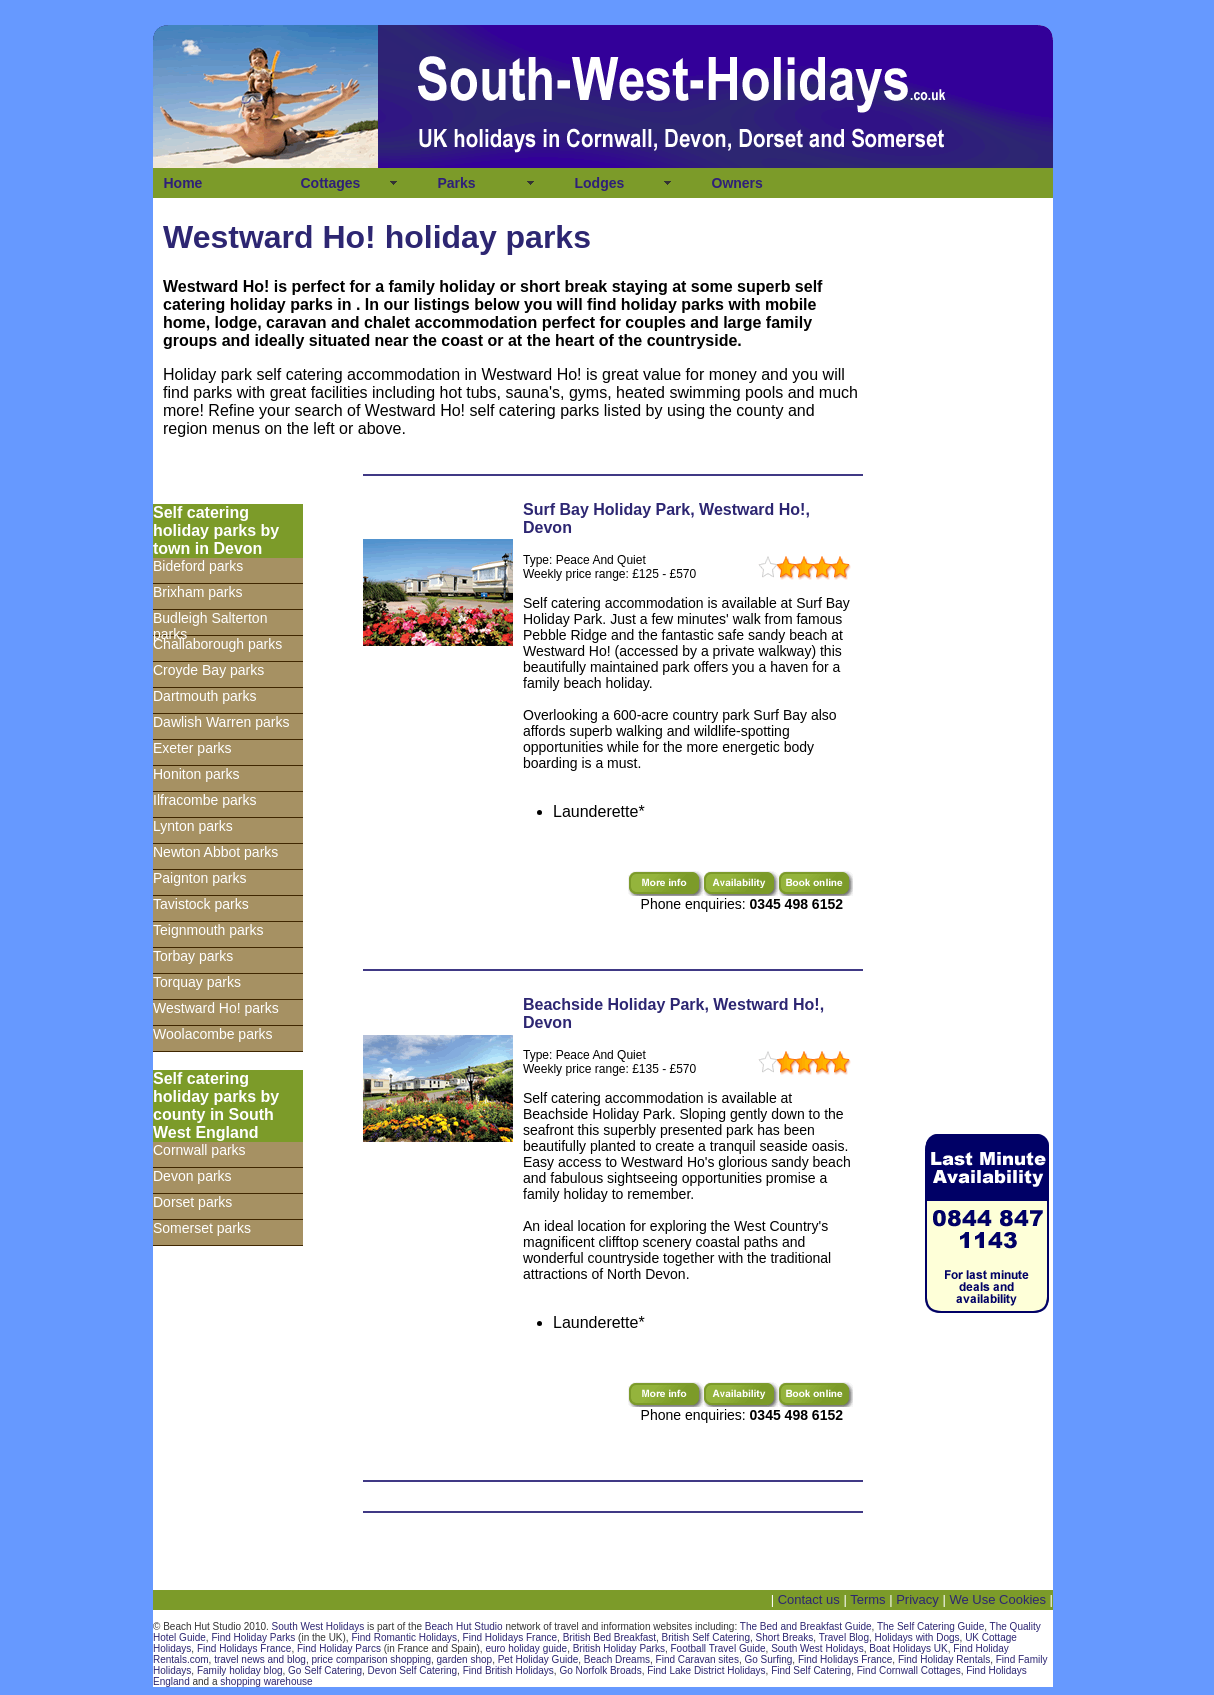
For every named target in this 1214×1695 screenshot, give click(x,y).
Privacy (917, 1599)
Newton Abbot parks (215, 852)
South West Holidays (318, 1626)
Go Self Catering (325, 1670)
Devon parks (192, 1176)
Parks (457, 183)
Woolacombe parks (213, 1034)
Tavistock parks (201, 904)
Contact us (809, 1599)
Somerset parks (202, 1228)
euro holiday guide (526, 1648)
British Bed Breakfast (609, 1637)
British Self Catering (706, 1637)
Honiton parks (196, 774)
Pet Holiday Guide (538, 1659)
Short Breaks (785, 1637)
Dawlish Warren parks (221, 722)
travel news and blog (260, 1659)
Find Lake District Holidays (706, 1670)
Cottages (331, 183)
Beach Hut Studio (464, 1626)
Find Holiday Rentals (944, 1659)
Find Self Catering (811, 1670)
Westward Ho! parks (216, 1008)
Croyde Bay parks (208, 670)
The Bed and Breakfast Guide (806, 1626)
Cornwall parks (199, 1150)
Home (183, 183)
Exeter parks (192, 748)
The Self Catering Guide (930, 1626)
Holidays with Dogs (917, 1637)
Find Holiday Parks (253, 1637)
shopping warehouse (266, 1681)
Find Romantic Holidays (404, 1637)
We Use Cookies (997, 1599)
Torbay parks (193, 956)
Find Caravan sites (697, 1659)
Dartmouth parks (204, 696)
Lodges (600, 183)
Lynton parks (193, 826)
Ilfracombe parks (204, 800)
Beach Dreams (617, 1659)
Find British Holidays (508, 1670)
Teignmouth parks (208, 930)
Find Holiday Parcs (339, 1648)
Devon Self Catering (413, 1670)
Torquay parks (197, 982)
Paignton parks (199, 878)
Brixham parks (197, 592)
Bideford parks (198, 566)
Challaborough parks (217, 644)
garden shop (465, 1659)
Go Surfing (769, 1659)
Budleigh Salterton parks (210, 623)
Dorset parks (192, 1202)
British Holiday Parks (619, 1648)
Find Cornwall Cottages (909, 1670)
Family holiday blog (240, 1670)
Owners (737, 183)
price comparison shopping (371, 1659)
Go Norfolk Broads (600, 1670)
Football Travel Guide (718, 1648)
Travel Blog (844, 1637)
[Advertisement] (983, 804)
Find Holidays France (510, 1637)
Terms (867, 1599)
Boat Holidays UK (908, 1648)
